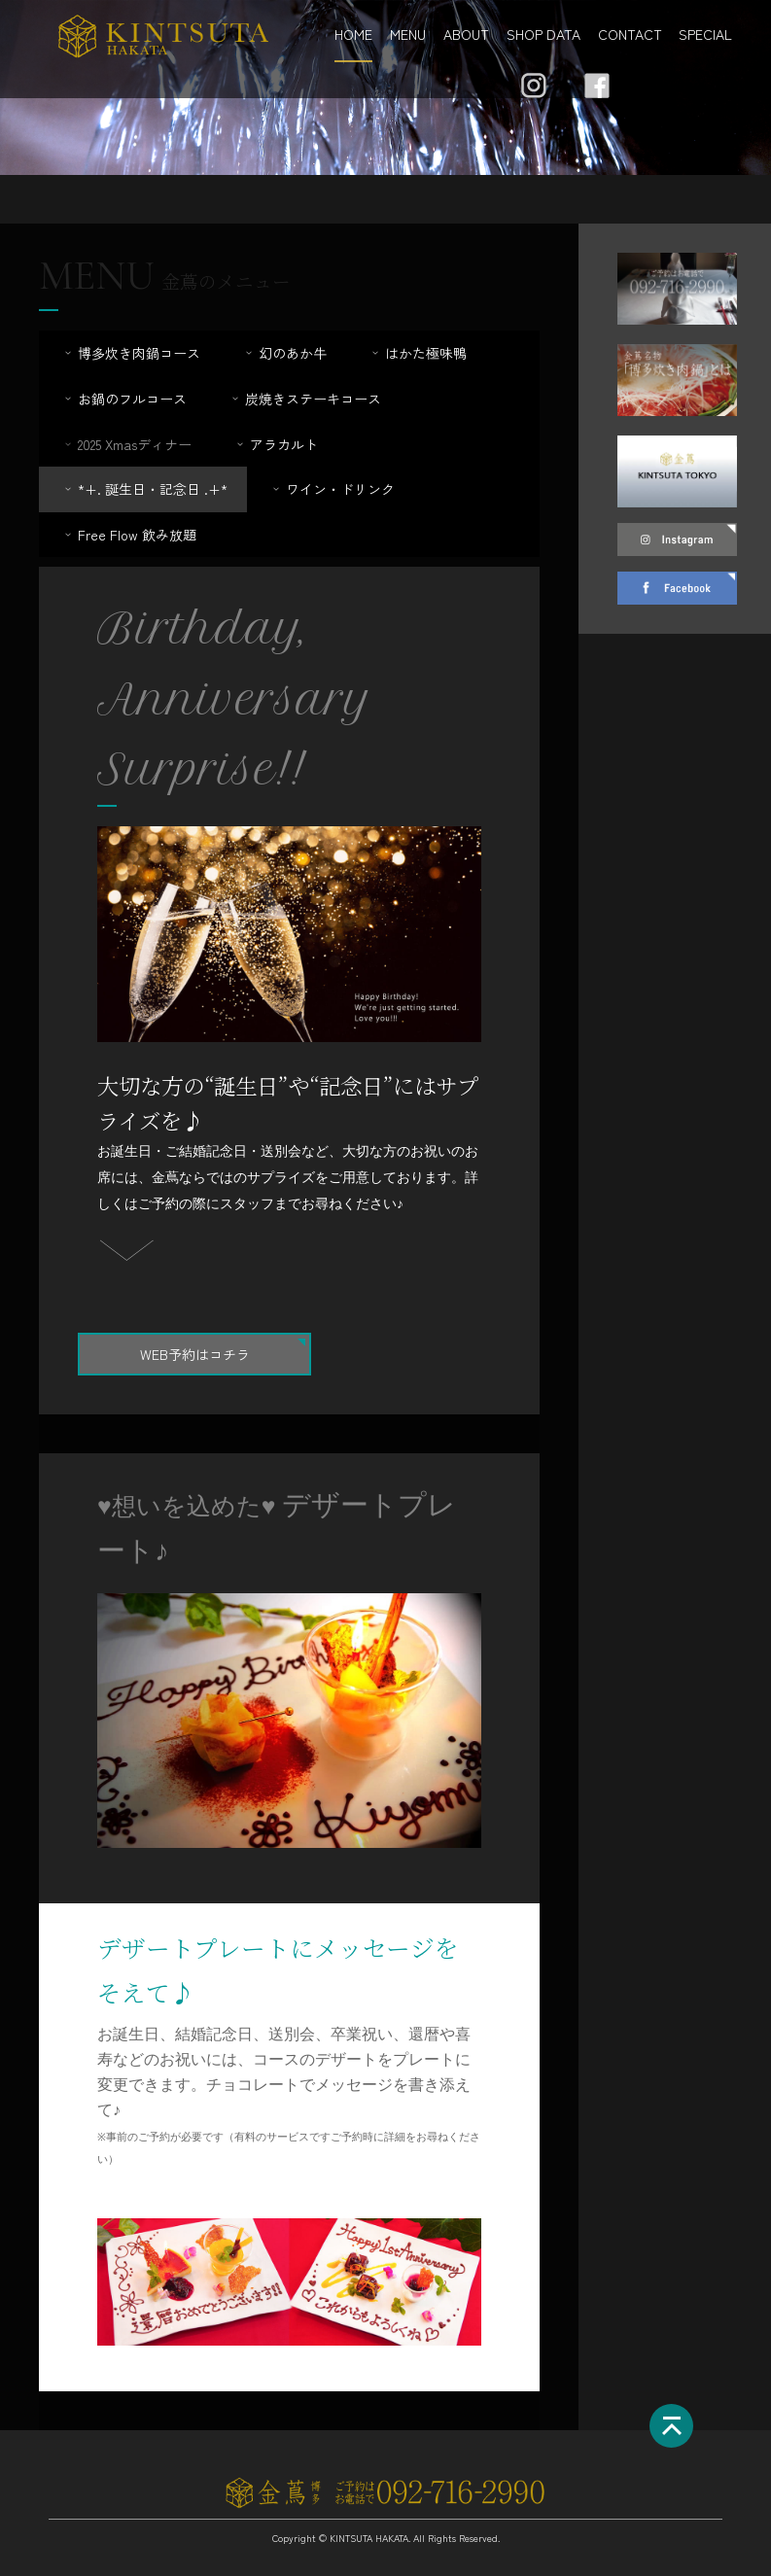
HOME (353, 34)
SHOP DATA (543, 34)
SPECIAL (705, 34)
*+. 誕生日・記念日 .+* (144, 489)
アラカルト (275, 444)
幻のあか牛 (284, 353)
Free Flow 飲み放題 (128, 534)
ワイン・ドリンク (332, 489)
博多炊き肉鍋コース (130, 353)
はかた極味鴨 (417, 353)
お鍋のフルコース (124, 398)
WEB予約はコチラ (195, 1354)
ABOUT (466, 34)
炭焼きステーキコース (304, 398)
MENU (408, 34)
